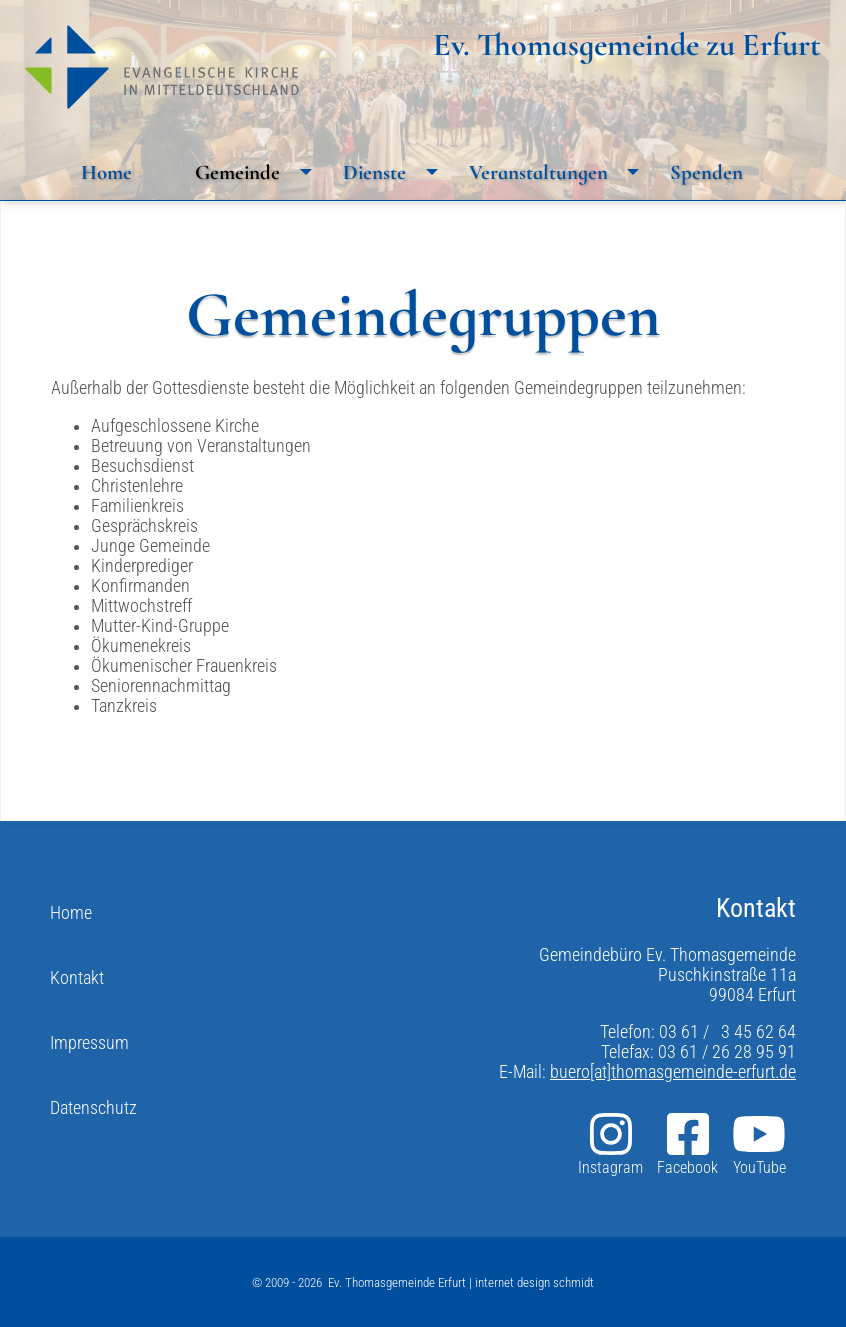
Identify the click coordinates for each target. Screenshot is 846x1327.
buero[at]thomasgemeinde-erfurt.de (673, 1072)
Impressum (89, 1043)
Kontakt (77, 978)
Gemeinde (258, 172)
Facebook (687, 1143)
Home (106, 172)
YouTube (759, 1143)
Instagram (610, 1143)
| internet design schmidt (530, 1282)
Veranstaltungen (559, 172)
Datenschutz (93, 1108)
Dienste (395, 172)
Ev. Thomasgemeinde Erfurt (397, 1282)
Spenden (706, 172)
